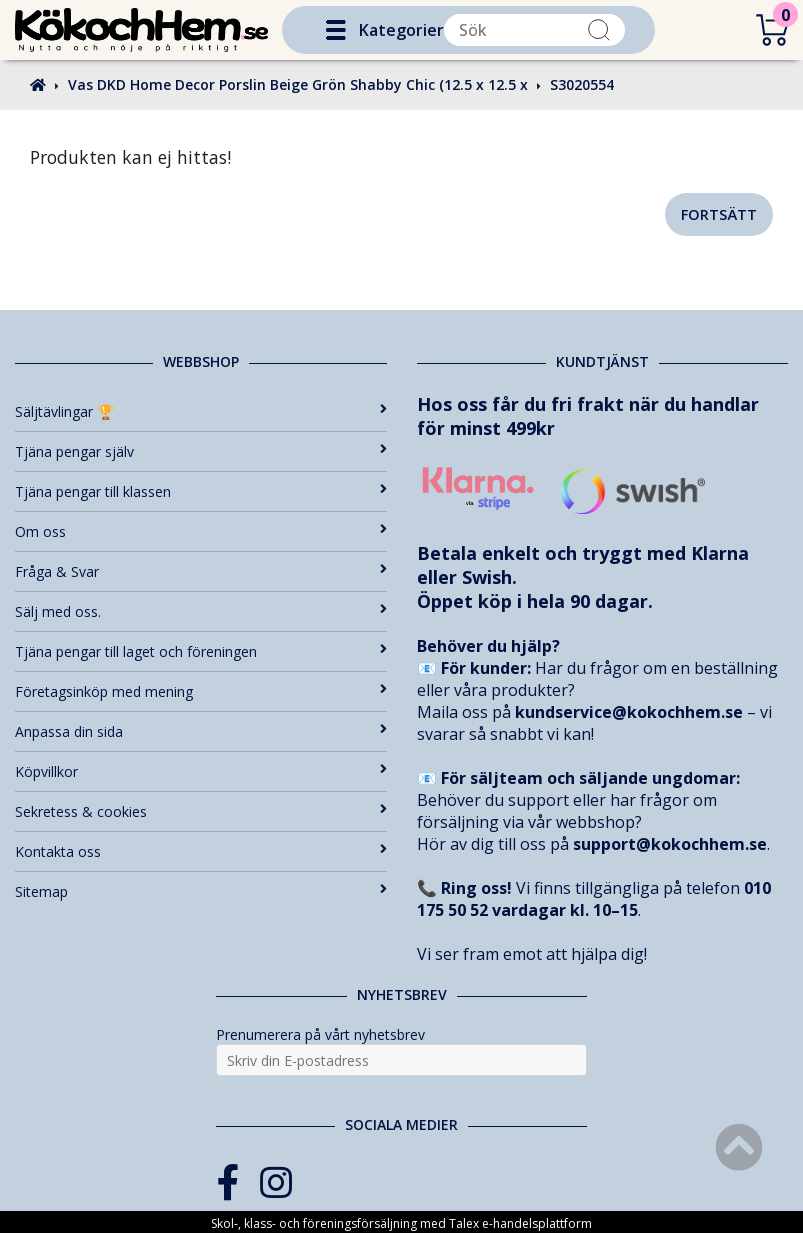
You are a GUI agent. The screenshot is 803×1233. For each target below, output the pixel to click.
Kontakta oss (201, 851)
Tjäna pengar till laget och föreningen (201, 651)
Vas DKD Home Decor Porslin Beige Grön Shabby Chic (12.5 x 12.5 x (298, 84)
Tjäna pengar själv (201, 451)
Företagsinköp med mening (201, 691)
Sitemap (201, 891)
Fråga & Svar (201, 571)
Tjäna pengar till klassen (201, 491)
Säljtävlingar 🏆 (201, 411)
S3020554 (582, 84)
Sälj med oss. (201, 611)
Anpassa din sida (201, 731)
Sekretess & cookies (201, 811)
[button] (336, 30)
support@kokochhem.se (670, 844)
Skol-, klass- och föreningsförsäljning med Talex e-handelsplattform (401, 1223)
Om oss (201, 531)
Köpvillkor (201, 771)
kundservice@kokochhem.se (629, 712)
